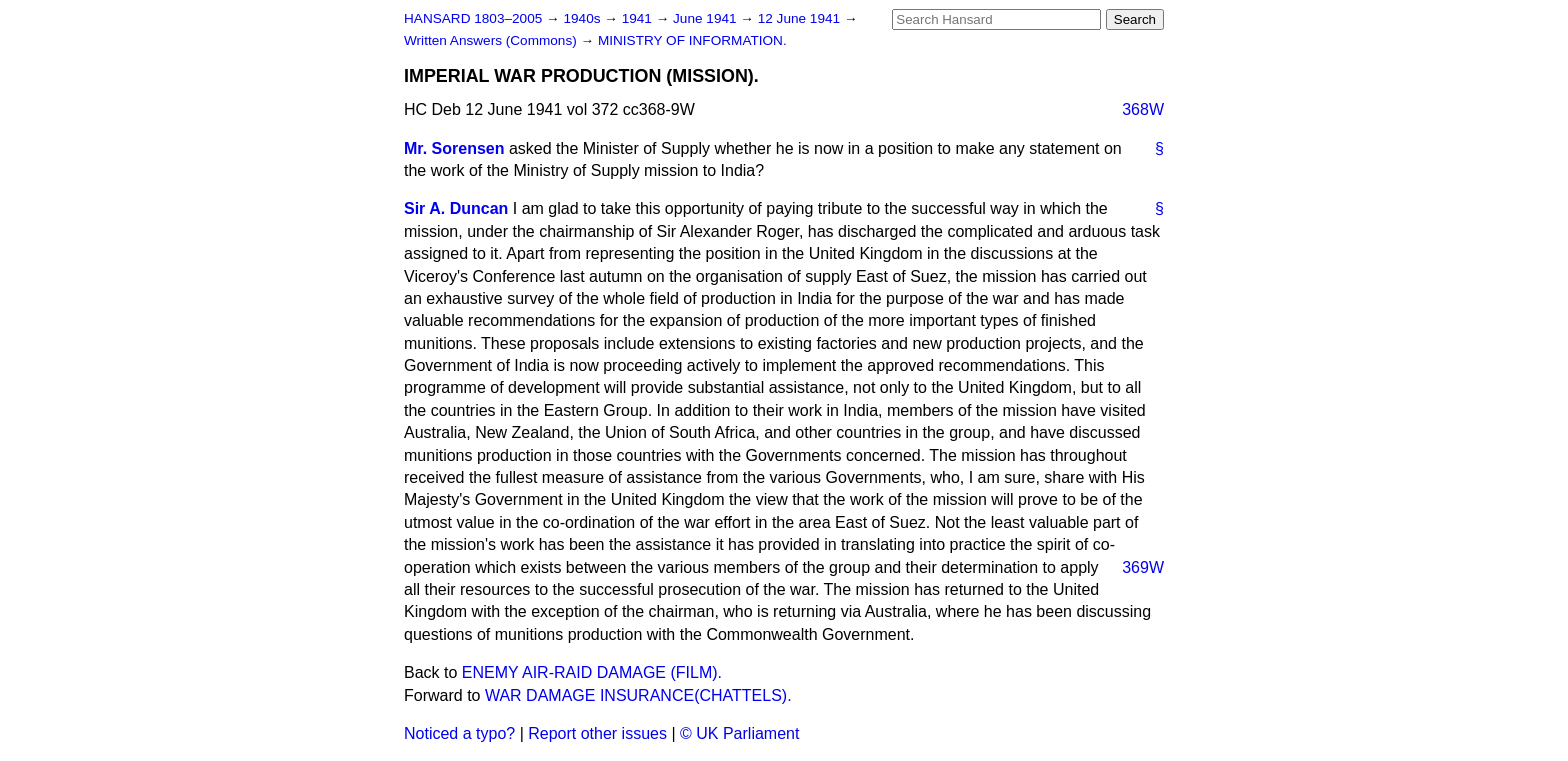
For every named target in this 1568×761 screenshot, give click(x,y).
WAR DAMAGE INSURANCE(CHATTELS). (638, 695)
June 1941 (706, 18)
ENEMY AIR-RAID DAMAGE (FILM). (592, 672)
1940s (583, 18)
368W (1143, 109)
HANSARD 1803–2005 (473, 18)
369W (1143, 567)
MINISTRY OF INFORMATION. (692, 40)
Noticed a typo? (459, 733)
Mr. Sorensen (454, 148)
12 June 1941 (801, 18)
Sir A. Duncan (456, 208)
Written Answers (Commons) (492, 40)
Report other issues (597, 733)
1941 (639, 18)
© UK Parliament (739, 733)
